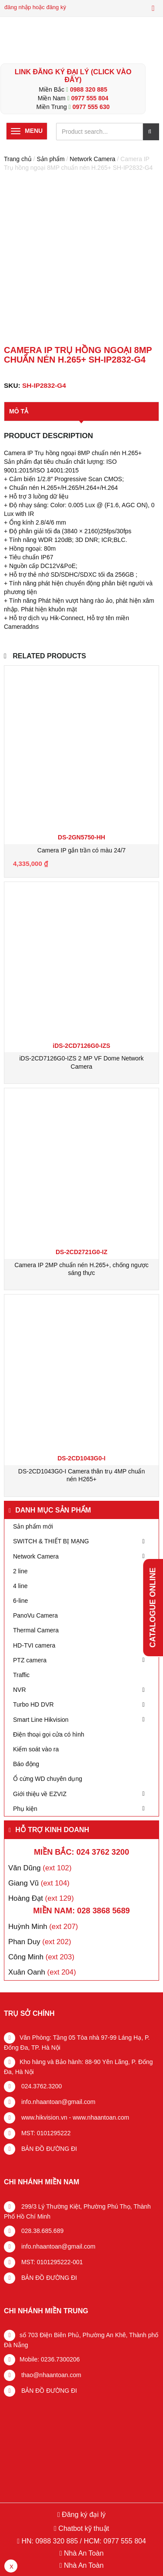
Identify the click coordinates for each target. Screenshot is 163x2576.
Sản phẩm (50, 158)
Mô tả (18, 411)
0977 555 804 (90, 98)
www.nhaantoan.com (101, 2117)
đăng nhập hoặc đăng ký (35, 7)
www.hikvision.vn (43, 2117)
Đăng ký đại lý (83, 2514)
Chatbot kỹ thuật (83, 2528)
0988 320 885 (88, 89)
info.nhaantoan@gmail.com (58, 2101)
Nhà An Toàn (83, 2553)
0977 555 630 (91, 106)
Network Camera (92, 158)
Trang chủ (18, 158)
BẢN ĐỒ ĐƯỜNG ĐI (48, 2148)
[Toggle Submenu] (143, 1541)
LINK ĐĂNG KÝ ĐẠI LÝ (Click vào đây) (73, 75)
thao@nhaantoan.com (50, 2374)
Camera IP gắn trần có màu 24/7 (81, 850)
